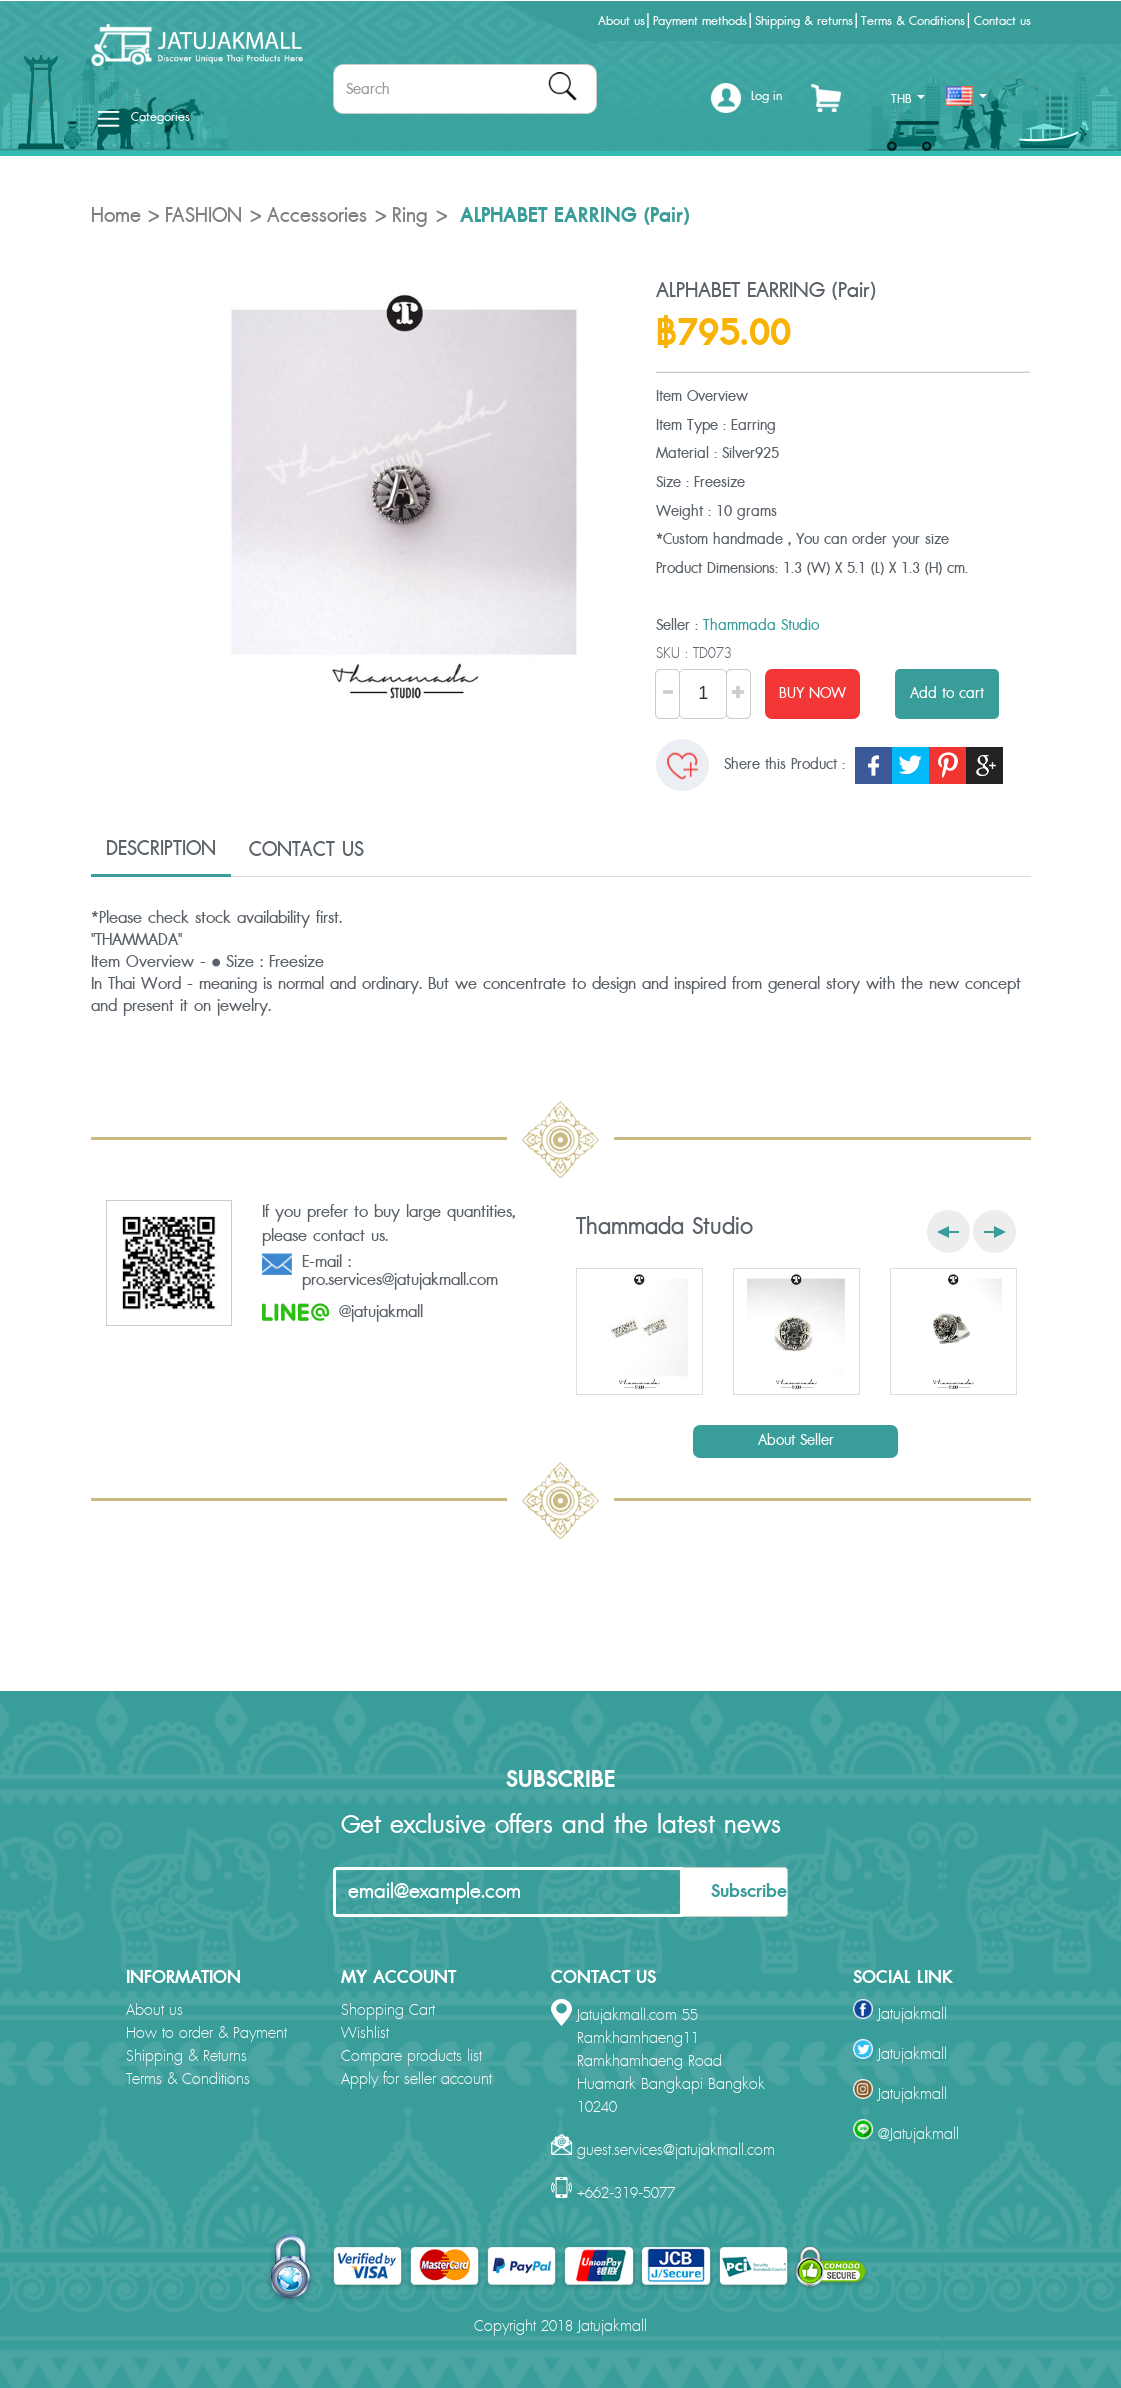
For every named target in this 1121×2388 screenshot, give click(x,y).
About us (621, 21)
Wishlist (365, 2033)
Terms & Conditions (913, 21)
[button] (746, 104)
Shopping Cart (388, 2010)
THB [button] (908, 99)
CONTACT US (306, 850)
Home (116, 216)
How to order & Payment (206, 2033)
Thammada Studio (761, 625)
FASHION (203, 216)
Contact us (1002, 21)
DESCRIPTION (161, 849)
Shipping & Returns (186, 2056)
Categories (144, 117)
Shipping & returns (804, 21)
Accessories (317, 216)
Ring (410, 216)
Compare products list (411, 2056)
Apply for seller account (416, 2079)
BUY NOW (812, 693)
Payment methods (700, 21)
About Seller (796, 1440)
